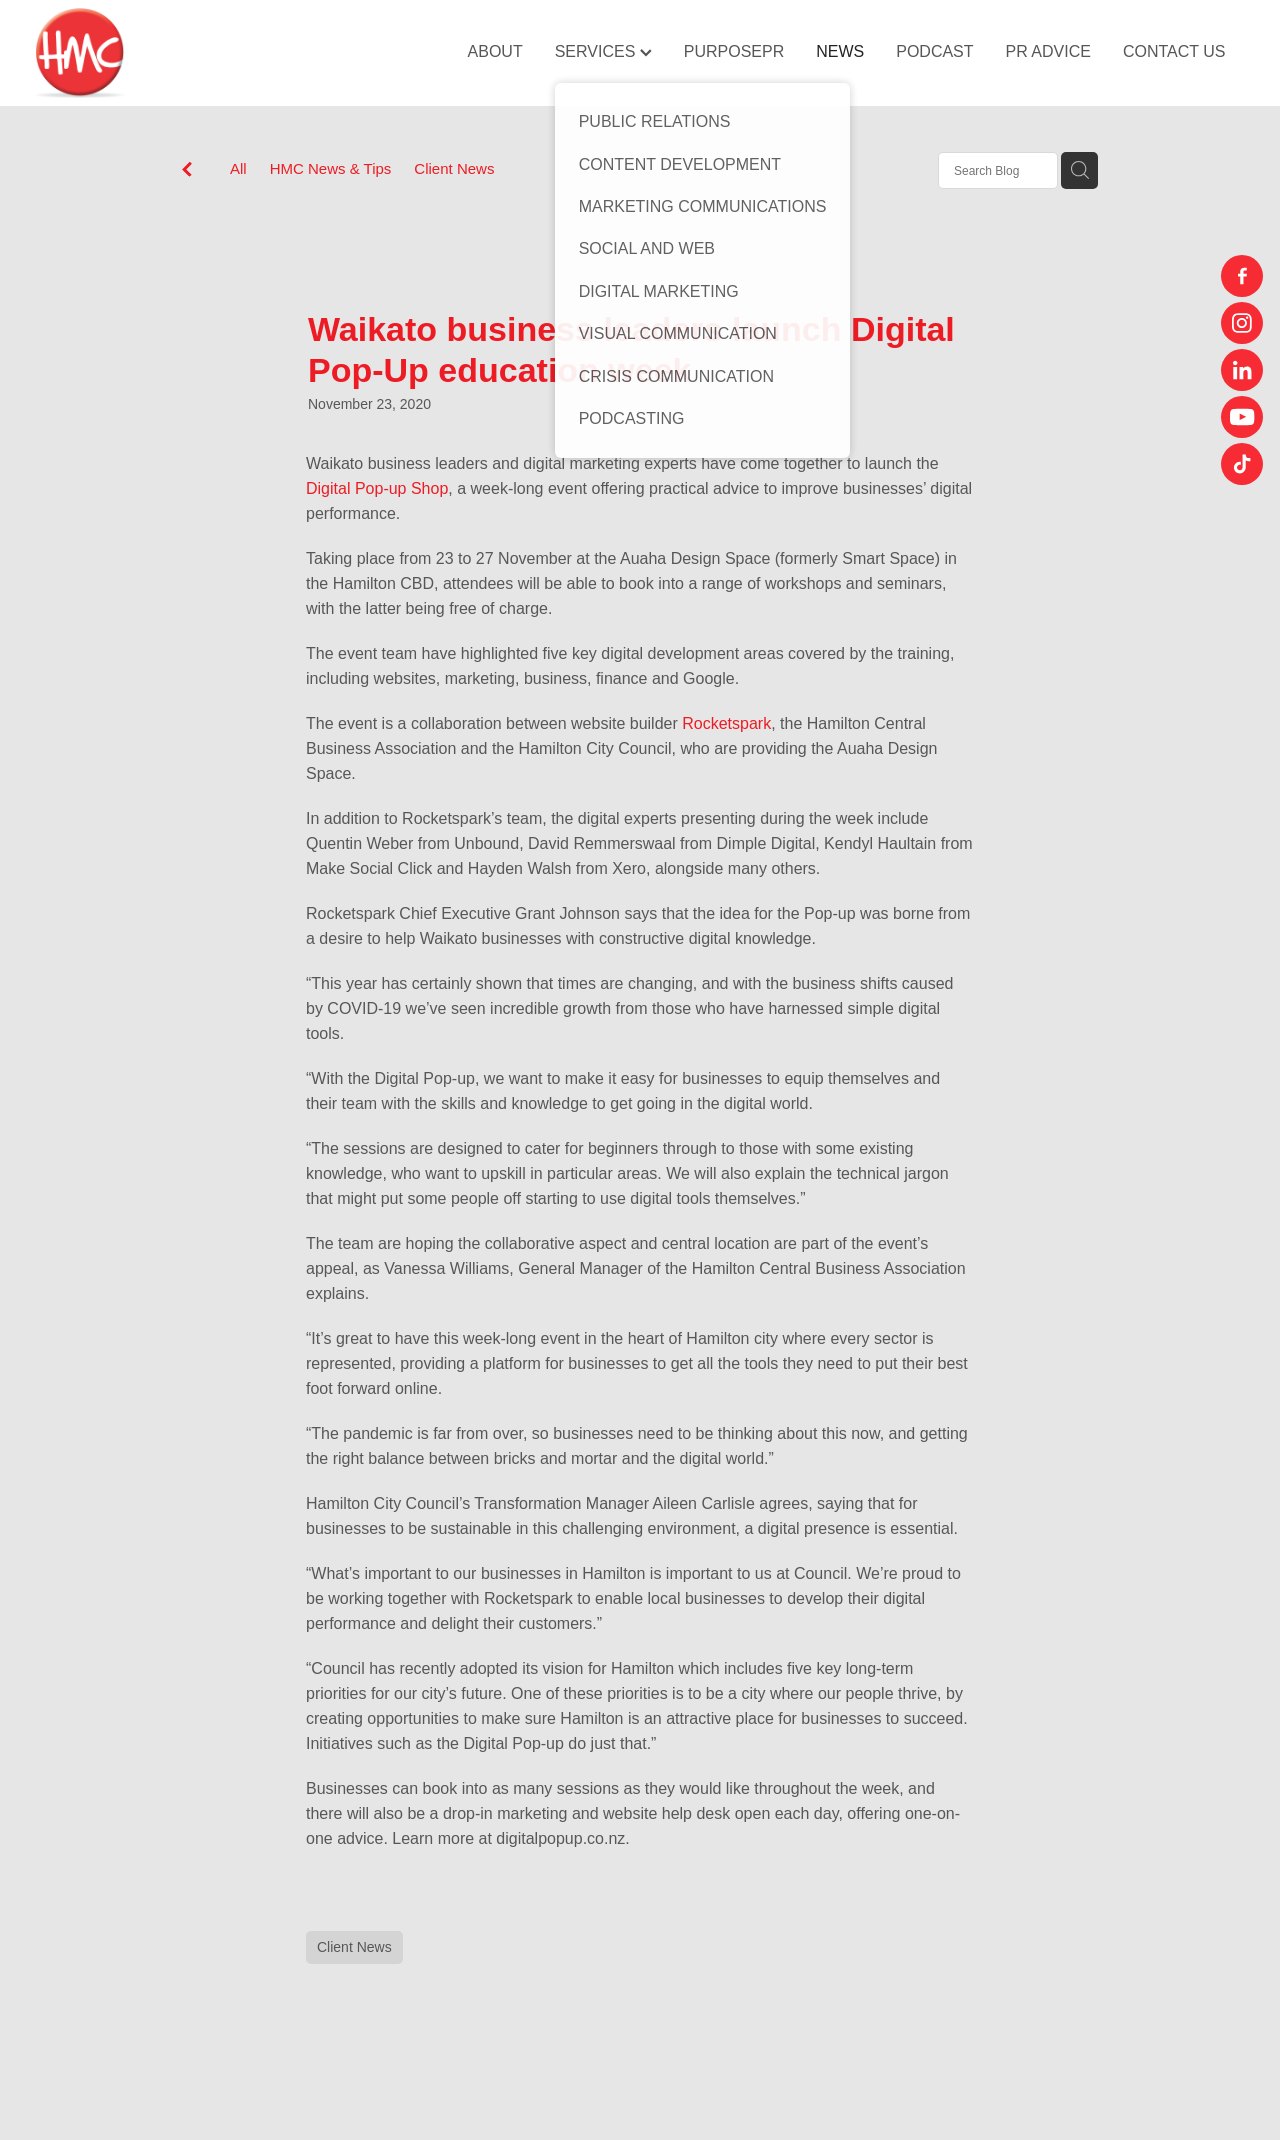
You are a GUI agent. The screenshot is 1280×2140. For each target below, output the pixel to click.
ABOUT (495, 51)
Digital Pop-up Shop (377, 488)
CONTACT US (1174, 51)
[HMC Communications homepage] (156, 53)
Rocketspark (724, 723)
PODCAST (934, 51)
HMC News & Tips (331, 168)
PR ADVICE (1048, 51)
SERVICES (603, 51)
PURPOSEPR (734, 51)
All (238, 168)
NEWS (840, 51)
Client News (454, 168)
